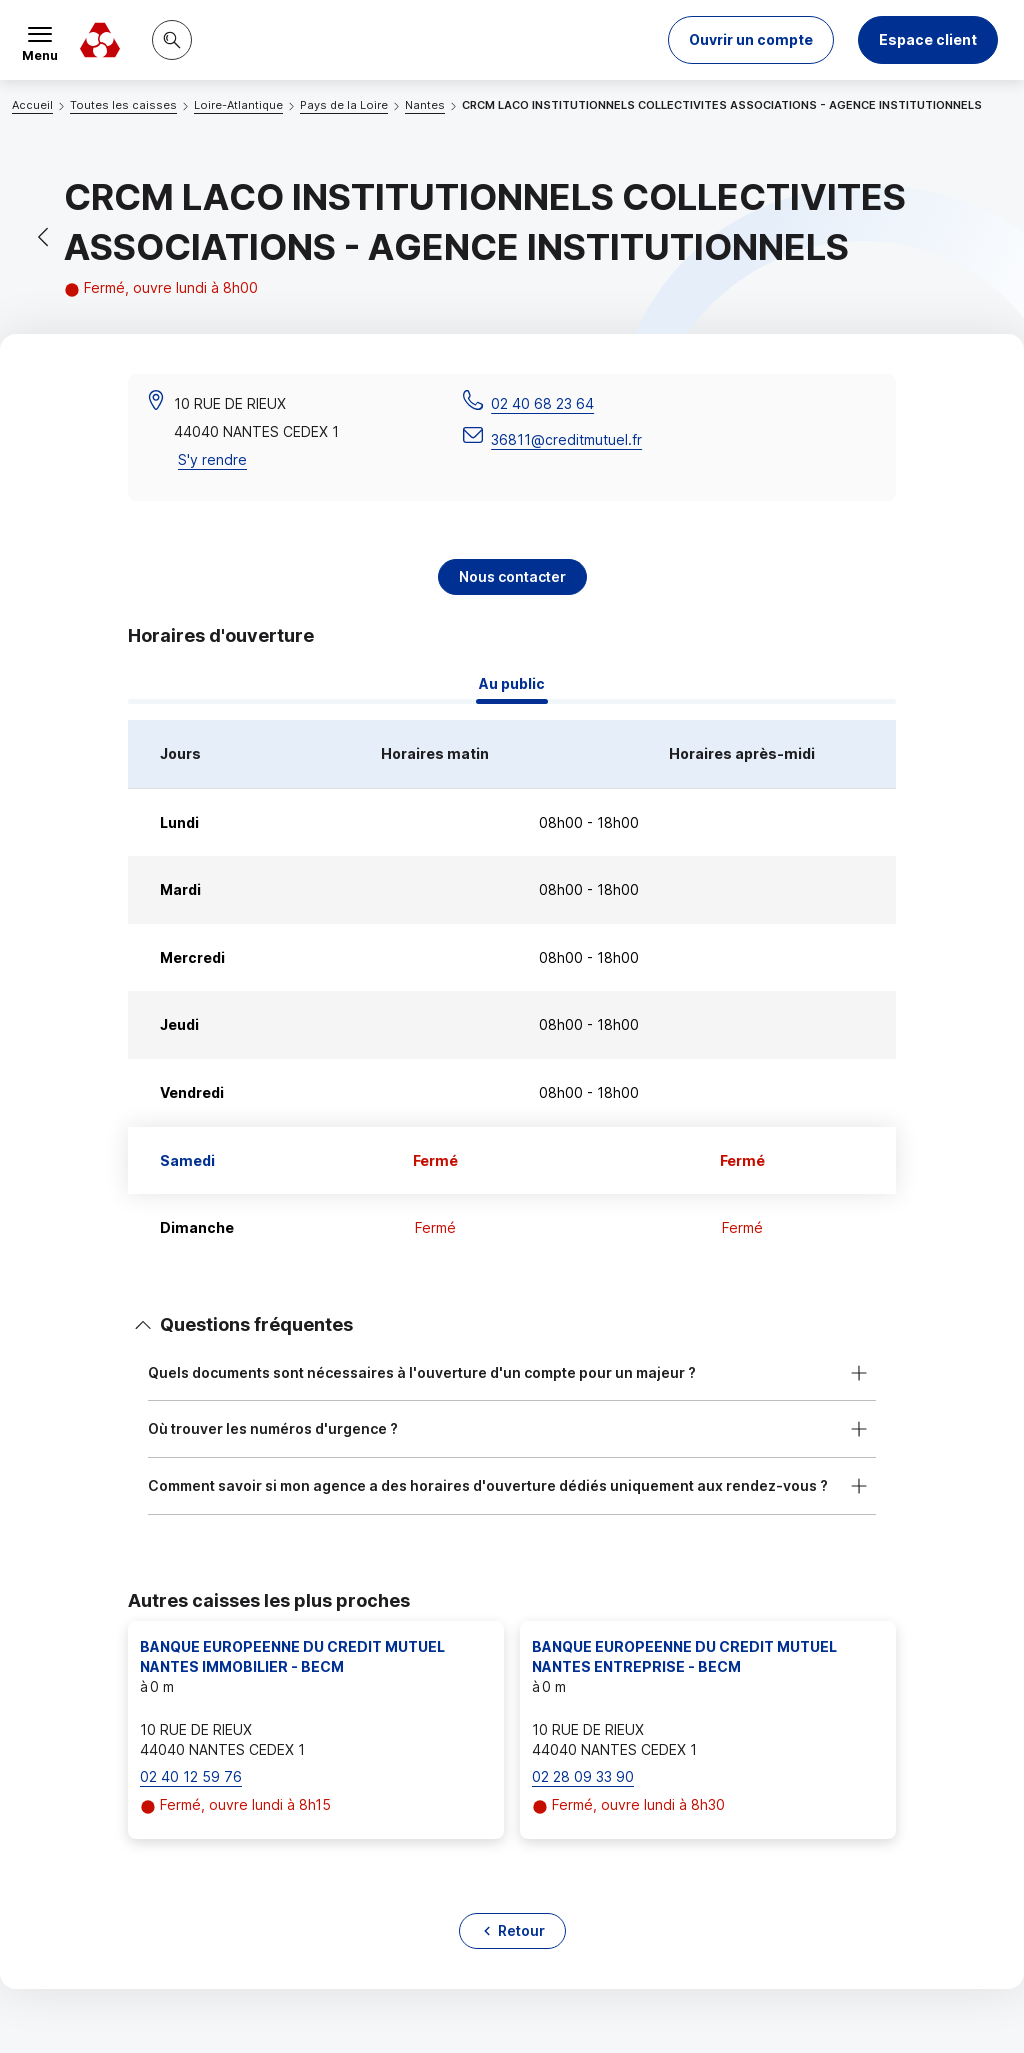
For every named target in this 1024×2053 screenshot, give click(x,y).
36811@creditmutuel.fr (566, 439)
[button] (751, 40)
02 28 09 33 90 (583, 1776)
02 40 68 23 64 (542, 403)
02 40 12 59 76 (191, 1776)
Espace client (928, 39)
